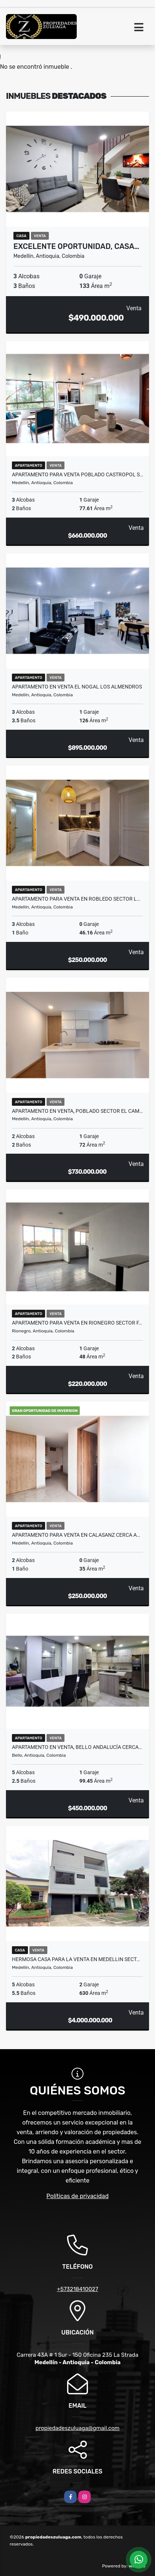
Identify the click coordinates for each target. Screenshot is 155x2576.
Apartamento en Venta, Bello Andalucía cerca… (77, 1747)
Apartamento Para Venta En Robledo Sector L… (76, 899)
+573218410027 (77, 2289)
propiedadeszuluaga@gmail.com (77, 2428)
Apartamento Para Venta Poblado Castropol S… (77, 474)
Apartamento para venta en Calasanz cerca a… (76, 1535)
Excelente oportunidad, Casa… (76, 246)
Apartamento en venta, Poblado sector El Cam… (77, 1111)
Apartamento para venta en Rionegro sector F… (77, 1323)
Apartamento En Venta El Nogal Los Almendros (77, 687)
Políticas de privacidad (78, 2196)
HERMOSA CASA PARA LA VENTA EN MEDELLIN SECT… (76, 1959)
